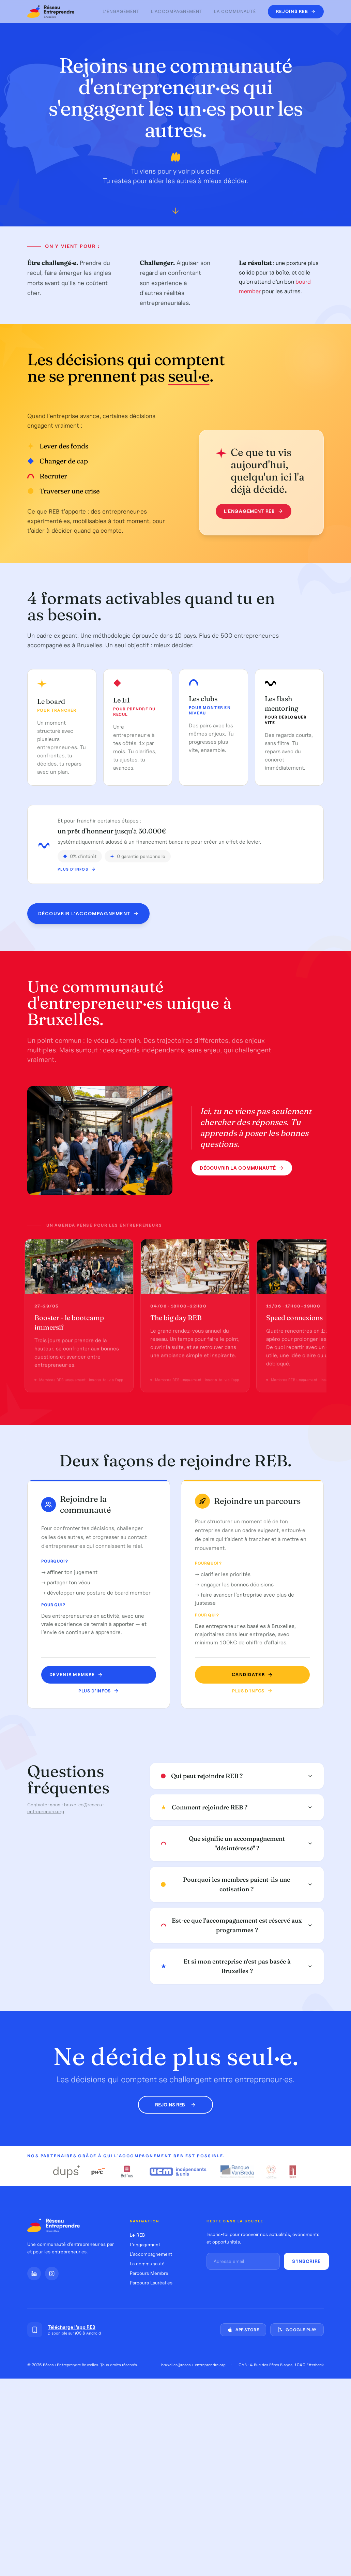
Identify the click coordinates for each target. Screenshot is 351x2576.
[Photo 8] (111, 1190)
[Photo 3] (88, 1190)
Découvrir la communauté (242, 1169)
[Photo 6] (102, 1190)
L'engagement (121, 11)
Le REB (137, 2235)
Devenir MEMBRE (77, 1674)
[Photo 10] (121, 1190)
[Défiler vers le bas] (175, 213)
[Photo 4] (92, 1190)
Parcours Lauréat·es (151, 2283)
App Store (243, 2330)
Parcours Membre (149, 2273)
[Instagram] (52, 2273)
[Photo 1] (78, 1191)
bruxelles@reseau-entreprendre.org (193, 2364)
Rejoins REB (175, 2105)
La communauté (235, 11)
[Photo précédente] (38, 1142)
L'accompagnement (176, 11)
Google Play (297, 2330)
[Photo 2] (83, 1190)
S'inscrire (306, 2261)
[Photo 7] (107, 1190)
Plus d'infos (77, 876)
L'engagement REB (251, 511)
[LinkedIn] (34, 2273)
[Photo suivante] (161, 1142)
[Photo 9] (116, 1190)
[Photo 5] (97, 1190)
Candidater (250, 1674)
